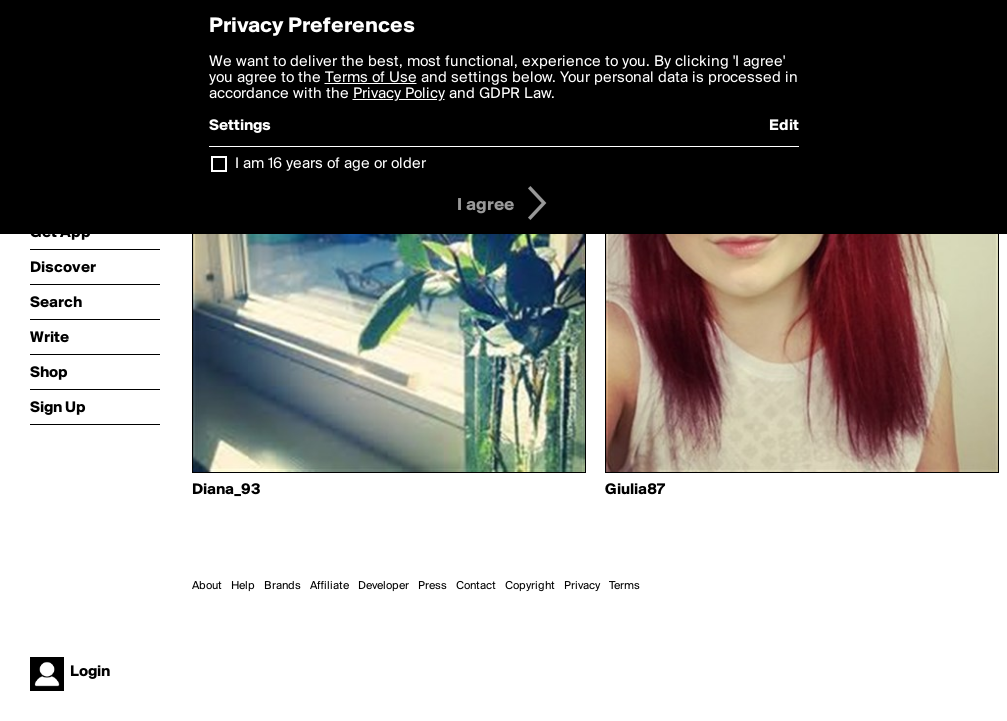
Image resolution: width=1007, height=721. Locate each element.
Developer (383, 586)
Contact (476, 586)
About (207, 586)
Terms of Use (371, 78)
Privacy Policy (399, 94)
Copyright (530, 586)
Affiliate (329, 586)
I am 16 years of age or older (330, 164)
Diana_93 (226, 490)
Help (243, 586)
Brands (282, 586)
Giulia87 (635, 490)
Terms (624, 586)
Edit (784, 126)
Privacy (582, 586)
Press (432, 586)
